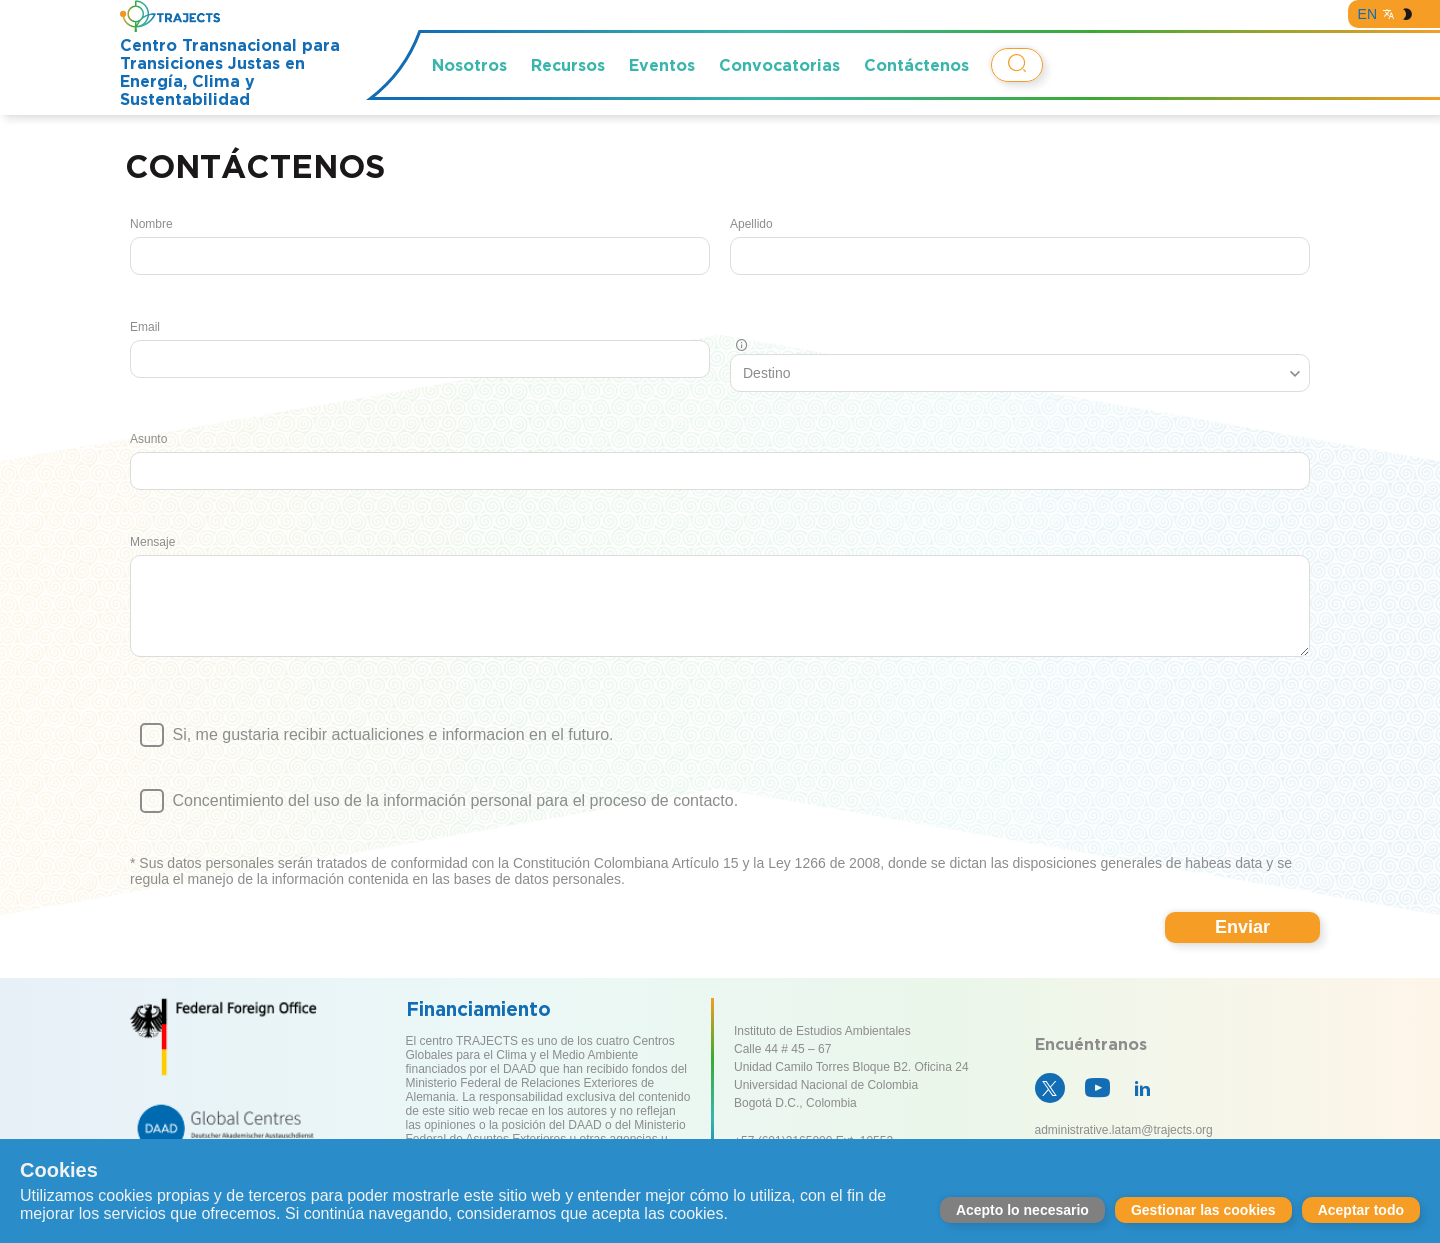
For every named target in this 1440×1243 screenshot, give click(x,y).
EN (1367, 14)
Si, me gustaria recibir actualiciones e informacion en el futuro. (720, 758)
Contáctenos (916, 65)
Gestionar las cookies (1203, 1210)
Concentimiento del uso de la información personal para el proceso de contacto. (720, 824)
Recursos (568, 65)
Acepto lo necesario (1022, 1210)
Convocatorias (779, 65)
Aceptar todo (1361, 1210)
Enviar (1242, 942)
